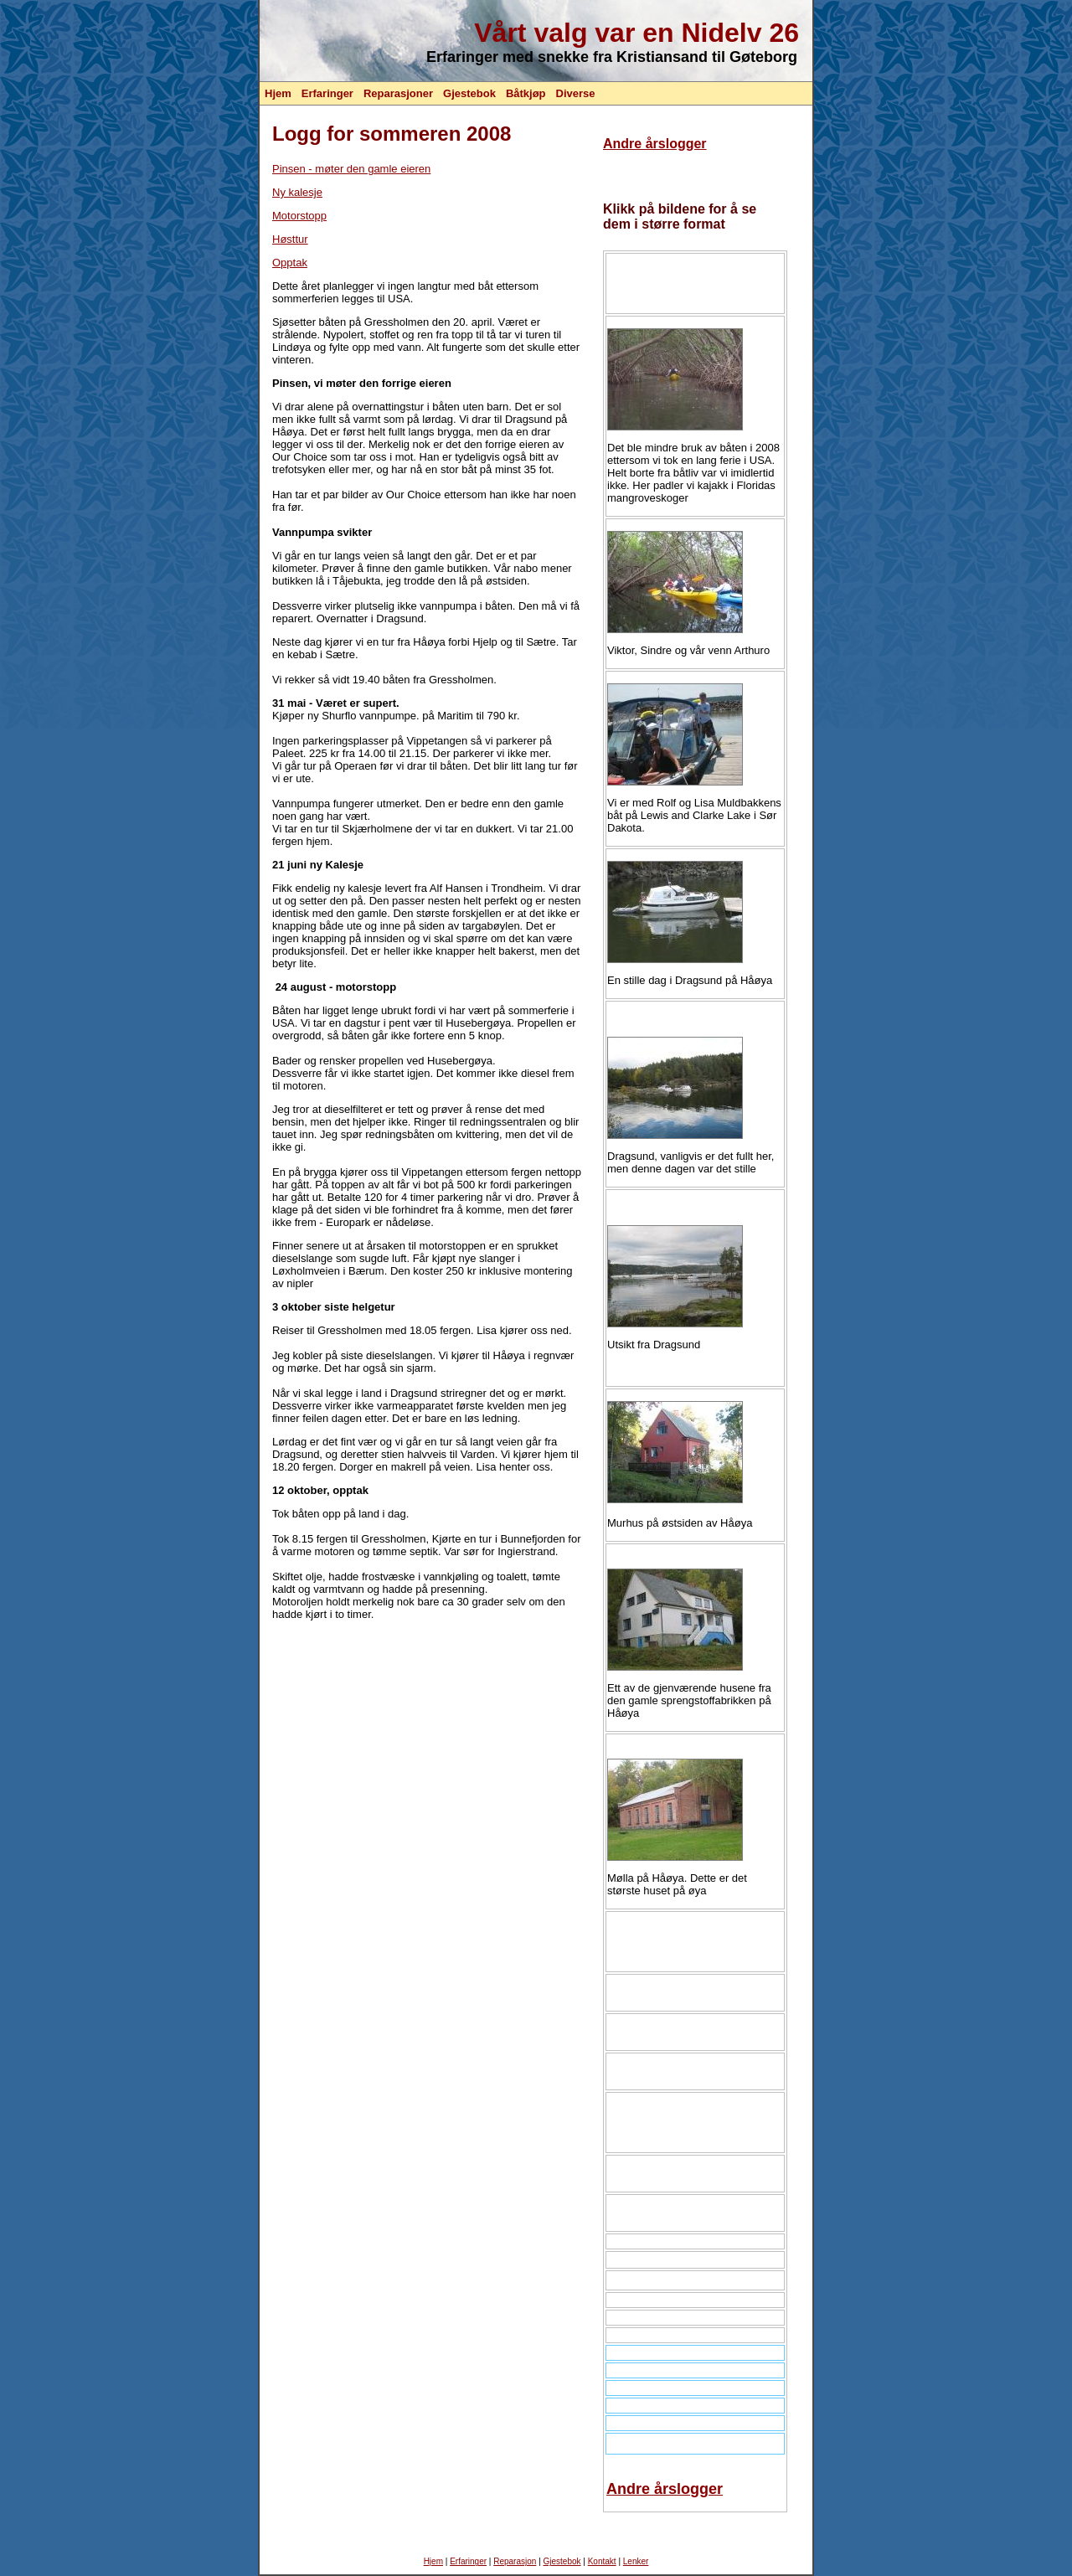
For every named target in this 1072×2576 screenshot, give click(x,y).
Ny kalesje (297, 192)
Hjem (278, 93)
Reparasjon (514, 2561)
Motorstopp (299, 215)
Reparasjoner (398, 93)
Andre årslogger (655, 144)
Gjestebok (469, 93)
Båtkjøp (526, 93)
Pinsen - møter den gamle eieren (351, 168)
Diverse (575, 93)
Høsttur (290, 239)
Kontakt (602, 2561)
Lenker (636, 2561)
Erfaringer (327, 93)
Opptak (289, 262)
